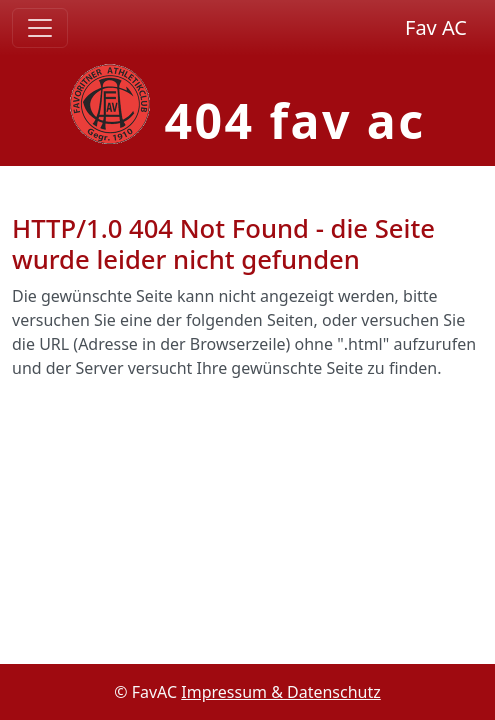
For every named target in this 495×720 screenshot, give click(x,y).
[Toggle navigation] (40, 28)
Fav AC (436, 27)
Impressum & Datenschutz (281, 692)
